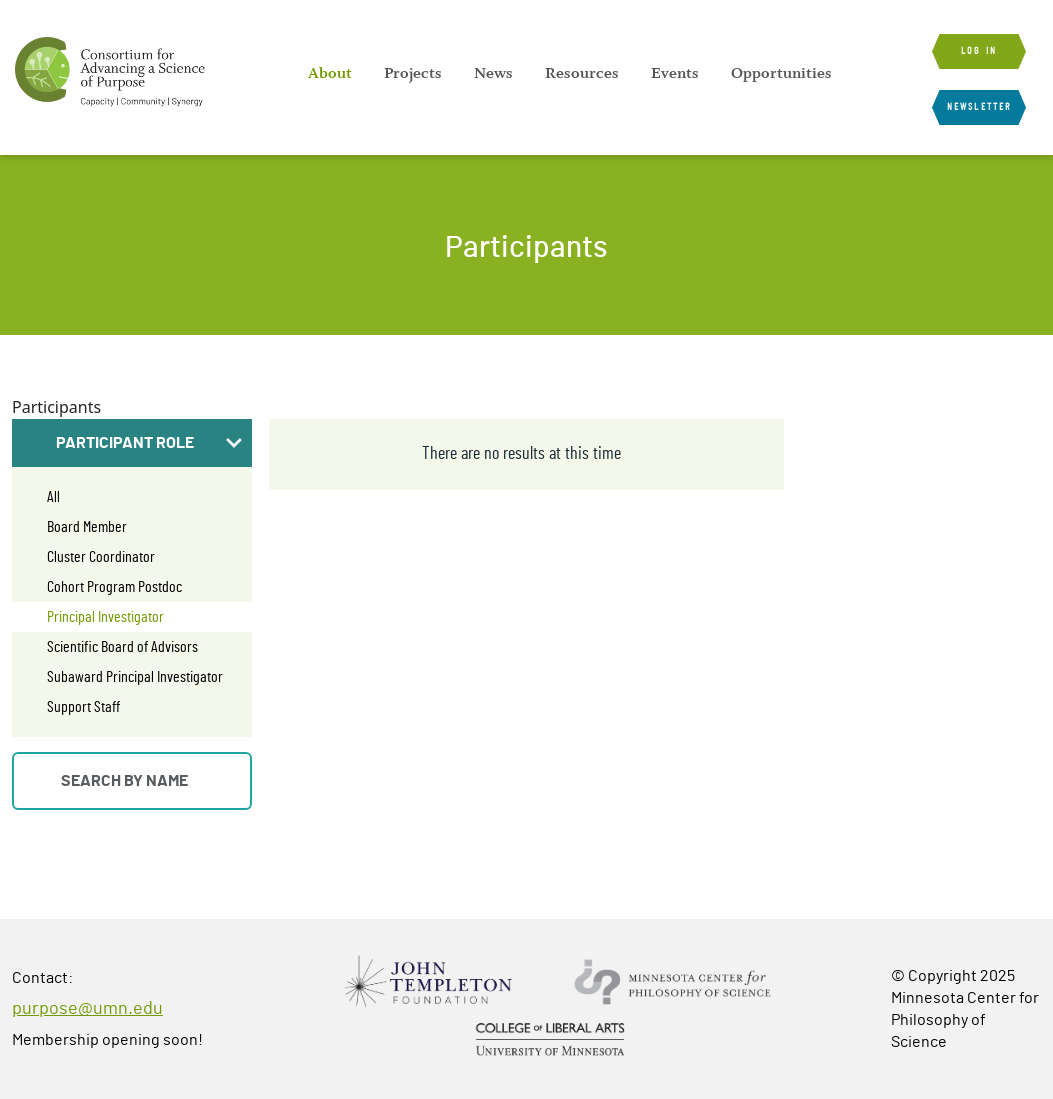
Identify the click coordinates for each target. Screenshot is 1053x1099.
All (53, 497)
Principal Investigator (105, 617)
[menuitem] (330, 73)
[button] (132, 443)
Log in (979, 51)
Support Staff (83, 707)
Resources (582, 73)
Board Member (87, 527)
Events (675, 73)
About (330, 73)
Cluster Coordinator (101, 557)
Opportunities (781, 73)
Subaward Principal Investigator (135, 677)
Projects (413, 73)
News (493, 73)
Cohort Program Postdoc (114, 587)
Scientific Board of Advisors (122, 647)
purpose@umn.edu (87, 1009)
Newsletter (979, 107)
